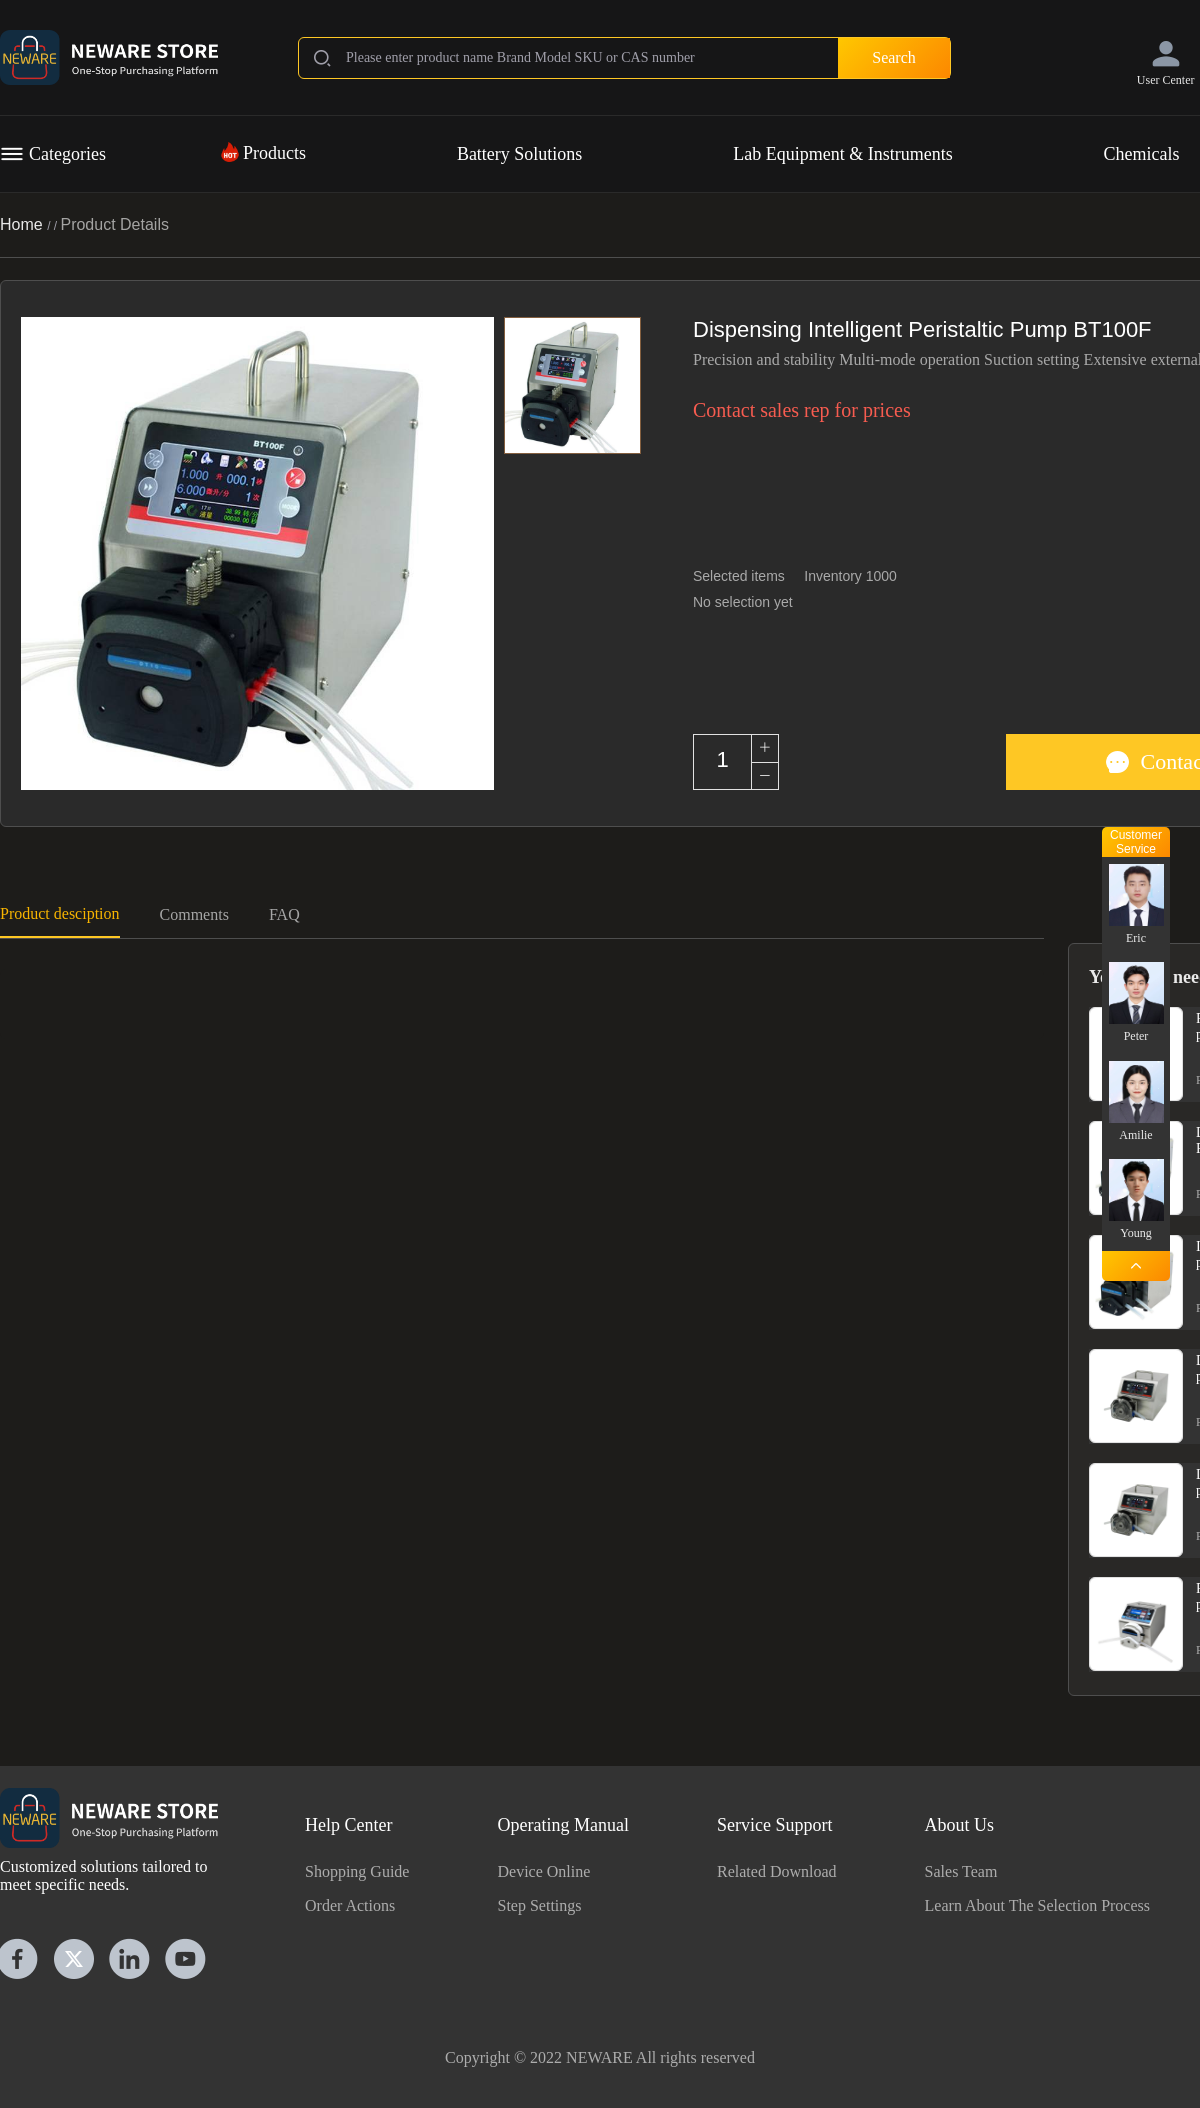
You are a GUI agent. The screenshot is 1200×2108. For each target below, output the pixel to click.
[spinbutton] (722, 760)
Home (23, 224)
